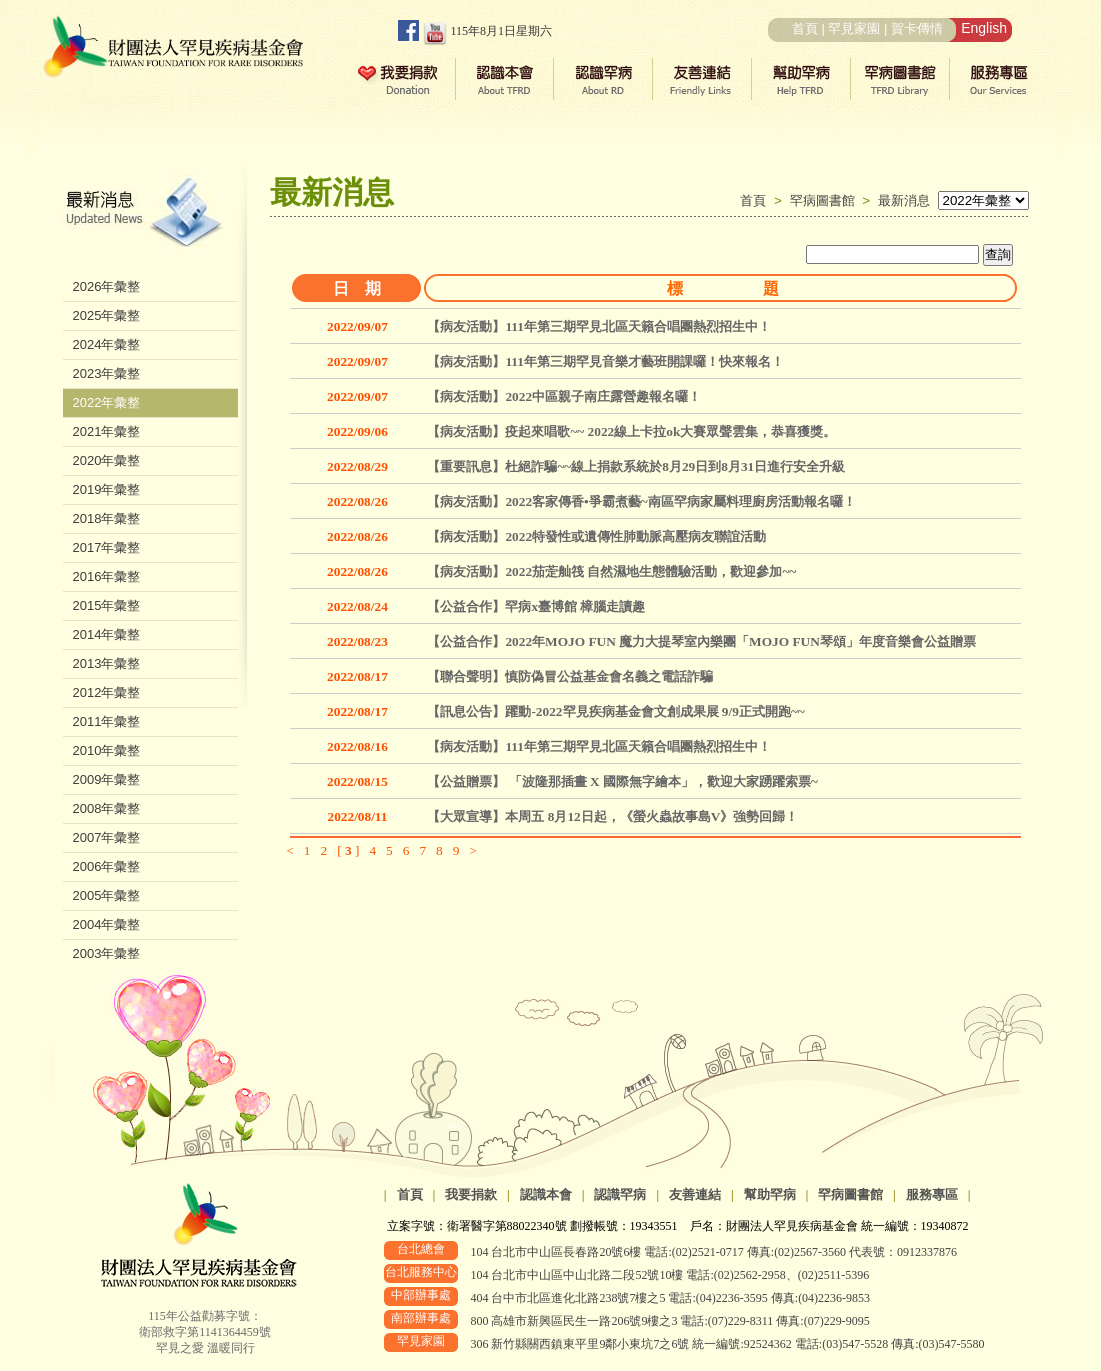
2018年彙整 (107, 518)
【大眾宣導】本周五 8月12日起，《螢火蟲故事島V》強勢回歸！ (612, 816)
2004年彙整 (107, 924)
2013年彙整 (107, 663)
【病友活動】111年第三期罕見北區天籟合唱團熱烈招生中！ (599, 326)
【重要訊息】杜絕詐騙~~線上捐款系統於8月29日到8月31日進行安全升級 (636, 466)
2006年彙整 (107, 866)
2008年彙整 (107, 808)
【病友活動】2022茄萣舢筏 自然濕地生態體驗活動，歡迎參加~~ (611, 571)
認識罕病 (620, 1194)
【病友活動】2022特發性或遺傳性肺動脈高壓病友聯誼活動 (596, 536)
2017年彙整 (107, 547)
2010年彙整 (107, 750)
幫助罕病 (770, 1194)
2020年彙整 (107, 460)
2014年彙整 (107, 634)
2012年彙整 (107, 692)
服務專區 (932, 1194)
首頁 (805, 28)
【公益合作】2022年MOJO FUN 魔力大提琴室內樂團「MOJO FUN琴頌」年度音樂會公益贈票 (701, 641)
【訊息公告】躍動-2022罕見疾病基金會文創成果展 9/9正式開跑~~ (615, 711)
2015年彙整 (107, 605)
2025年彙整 (107, 315)
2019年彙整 (107, 489)
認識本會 (546, 1194)
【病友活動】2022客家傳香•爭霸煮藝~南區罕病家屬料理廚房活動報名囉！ (641, 501)
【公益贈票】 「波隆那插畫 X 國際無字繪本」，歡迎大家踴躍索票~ (622, 781)
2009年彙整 (107, 779)
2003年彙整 (107, 953)
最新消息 (904, 200)
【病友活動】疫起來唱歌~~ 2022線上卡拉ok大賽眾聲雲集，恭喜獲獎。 (631, 431)
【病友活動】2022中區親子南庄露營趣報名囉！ (564, 396)
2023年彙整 (107, 373)
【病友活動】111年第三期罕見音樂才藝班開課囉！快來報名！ (605, 361)
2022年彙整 (107, 402)
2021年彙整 (107, 431)
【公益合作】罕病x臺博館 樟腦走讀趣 (536, 606)
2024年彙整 (107, 344)
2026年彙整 (107, 286)
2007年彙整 (107, 837)
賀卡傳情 (917, 28)
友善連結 (695, 1194)
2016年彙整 (107, 576)
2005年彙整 (107, 895)
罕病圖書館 (826, 200)
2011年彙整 (107, 721)
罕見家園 (854, 28)
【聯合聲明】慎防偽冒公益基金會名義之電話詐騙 (570, 676)
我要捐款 (471, 1194)
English (984, 28)
